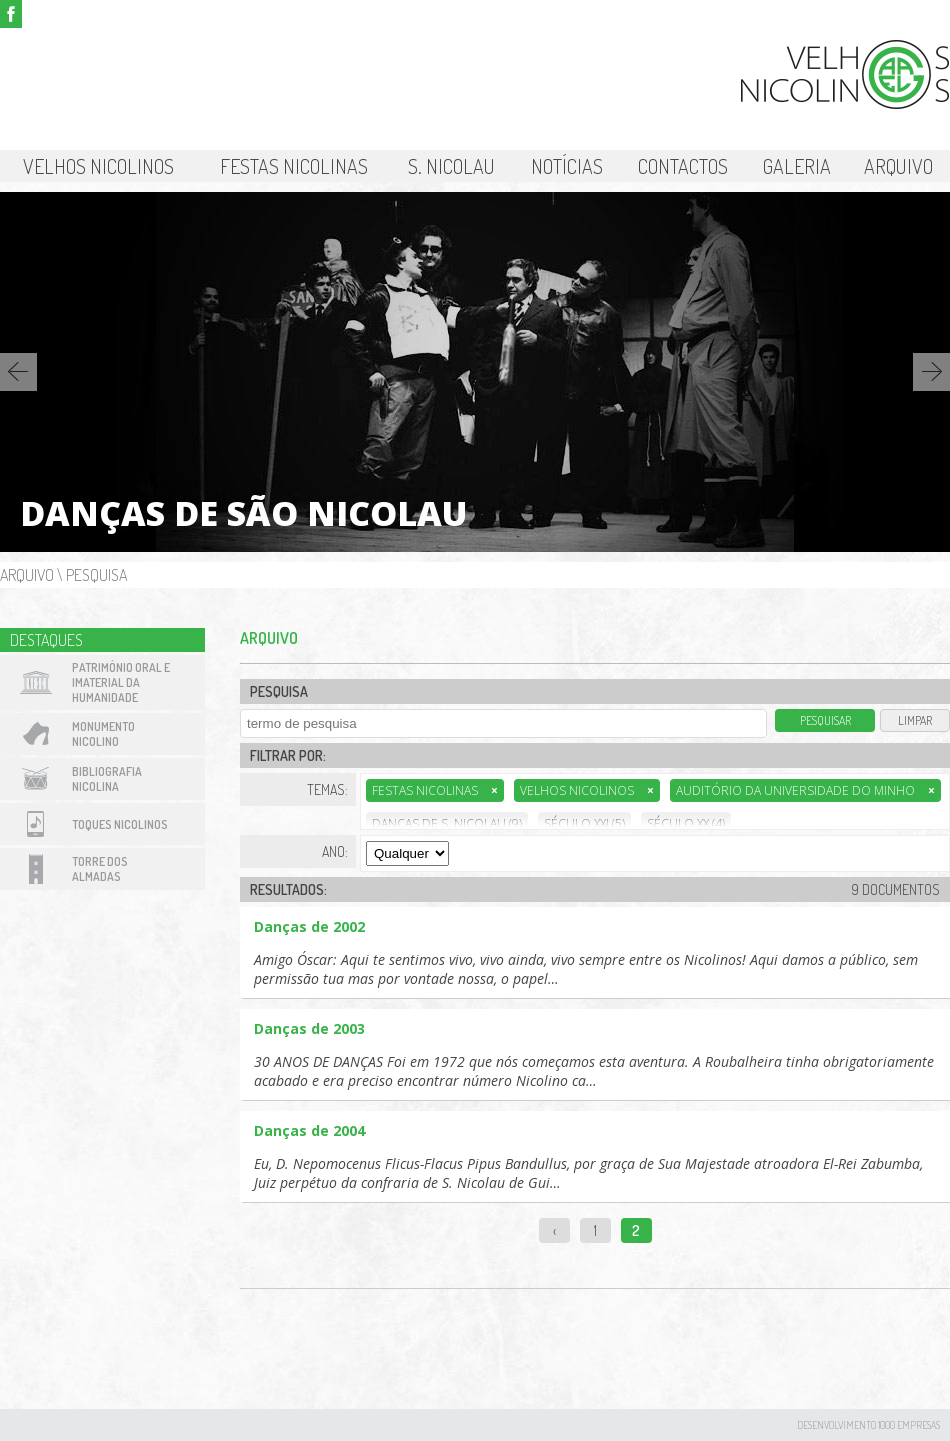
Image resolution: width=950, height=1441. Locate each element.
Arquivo (898, 166)
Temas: (327, 789)
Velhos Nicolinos (98, 166)
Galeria (797, 166)
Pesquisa (96, 575)
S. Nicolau (451, 166)
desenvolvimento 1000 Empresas (868, 1425)
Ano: (335, 851)
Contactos (683, 166)
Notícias (567, 166)
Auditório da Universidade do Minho (805, 790)
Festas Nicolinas (294, 166)
